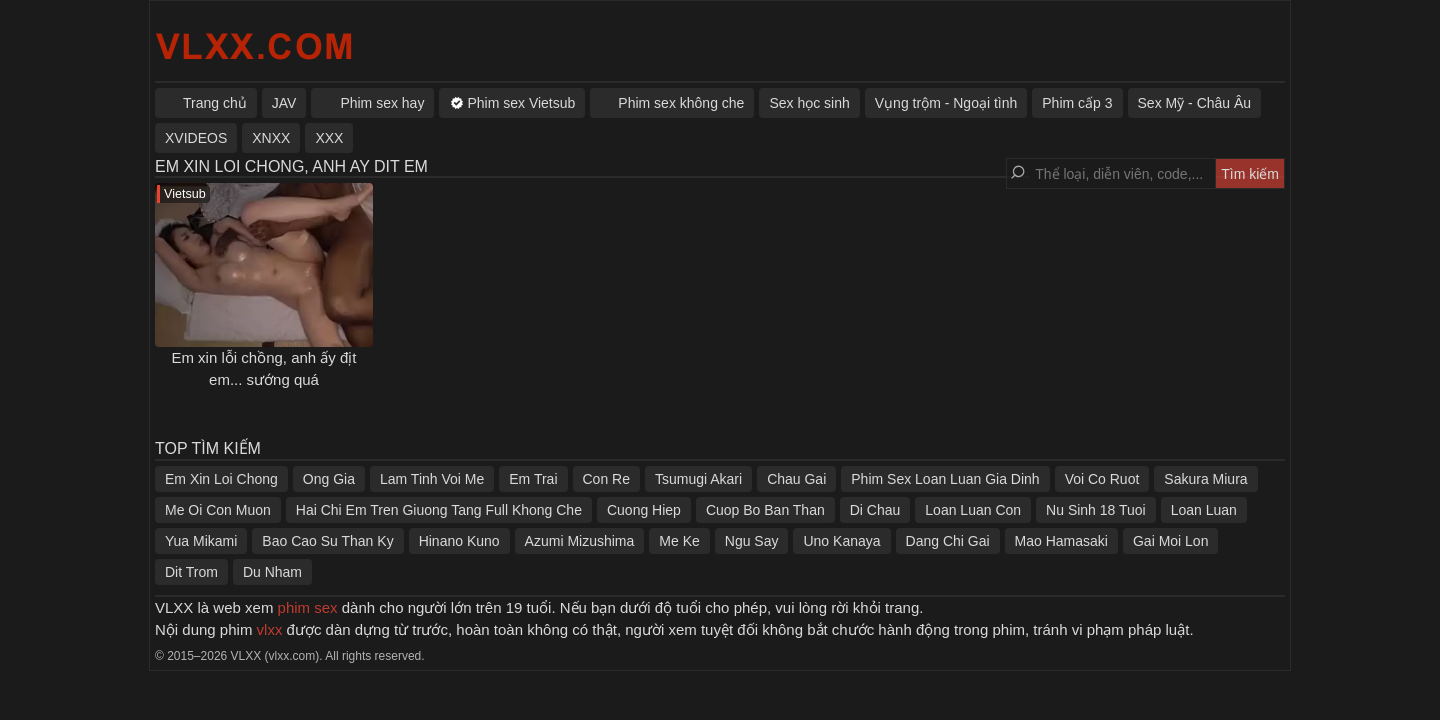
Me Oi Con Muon (218, 510)
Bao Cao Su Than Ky (327, 541)
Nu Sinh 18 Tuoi (1096, 510)
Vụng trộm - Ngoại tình (946, 103)
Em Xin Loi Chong (221, 479)
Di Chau (875, 510)
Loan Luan (1204, 510)
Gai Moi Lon (1170, 541)
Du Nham (272, 572)
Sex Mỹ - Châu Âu (1195, 103)
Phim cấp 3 (1077, 103)
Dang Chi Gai (948, 541)
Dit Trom (191, 572)
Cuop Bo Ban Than (765, 510)
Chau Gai (796, 479)
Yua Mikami (201, 541)
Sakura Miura (1205, 479)
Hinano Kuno (459, 541)
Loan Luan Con (973, 510)
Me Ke (679, 541)
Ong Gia (329, 479)
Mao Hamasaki (1061, 541)
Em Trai (533, 479)
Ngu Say (752, 541)
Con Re (606, 479)
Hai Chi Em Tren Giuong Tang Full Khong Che (439, 510)
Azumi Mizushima (580, 541)
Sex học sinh (809, 103)
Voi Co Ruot (1102, 479)
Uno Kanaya (841, 541)
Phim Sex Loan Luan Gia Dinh (945, 479)
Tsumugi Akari (698, 479)
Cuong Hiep (644, 510)
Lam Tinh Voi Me (432, 479)
